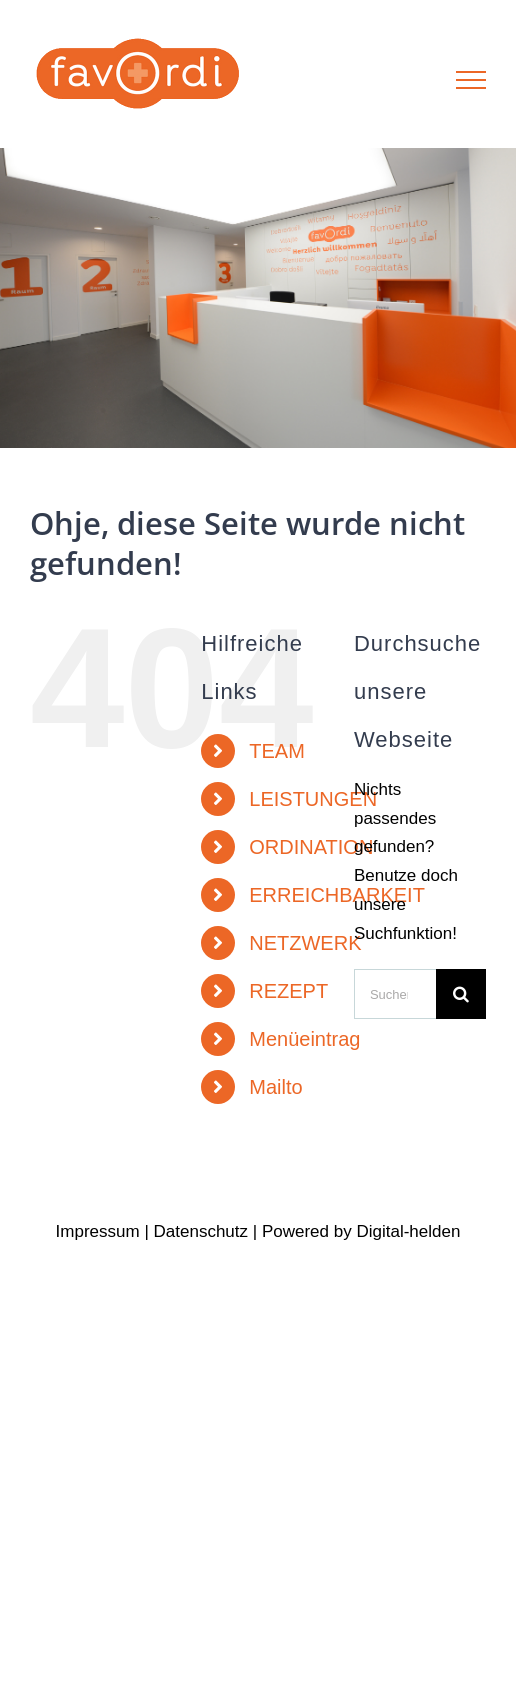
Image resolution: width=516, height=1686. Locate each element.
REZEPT (288, 991)
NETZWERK (305, 943)
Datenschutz (201, 1231)
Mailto (275, 1087)
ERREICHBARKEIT (337, 895)
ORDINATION (311, 847)
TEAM (277, 751)
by (343, 1231)
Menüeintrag (304, 1039)
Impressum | (105, 1231)
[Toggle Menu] (471, 80)
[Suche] (461, 994)
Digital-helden (408, 1231)
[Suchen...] (395, 994)
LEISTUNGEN (313, 799)
